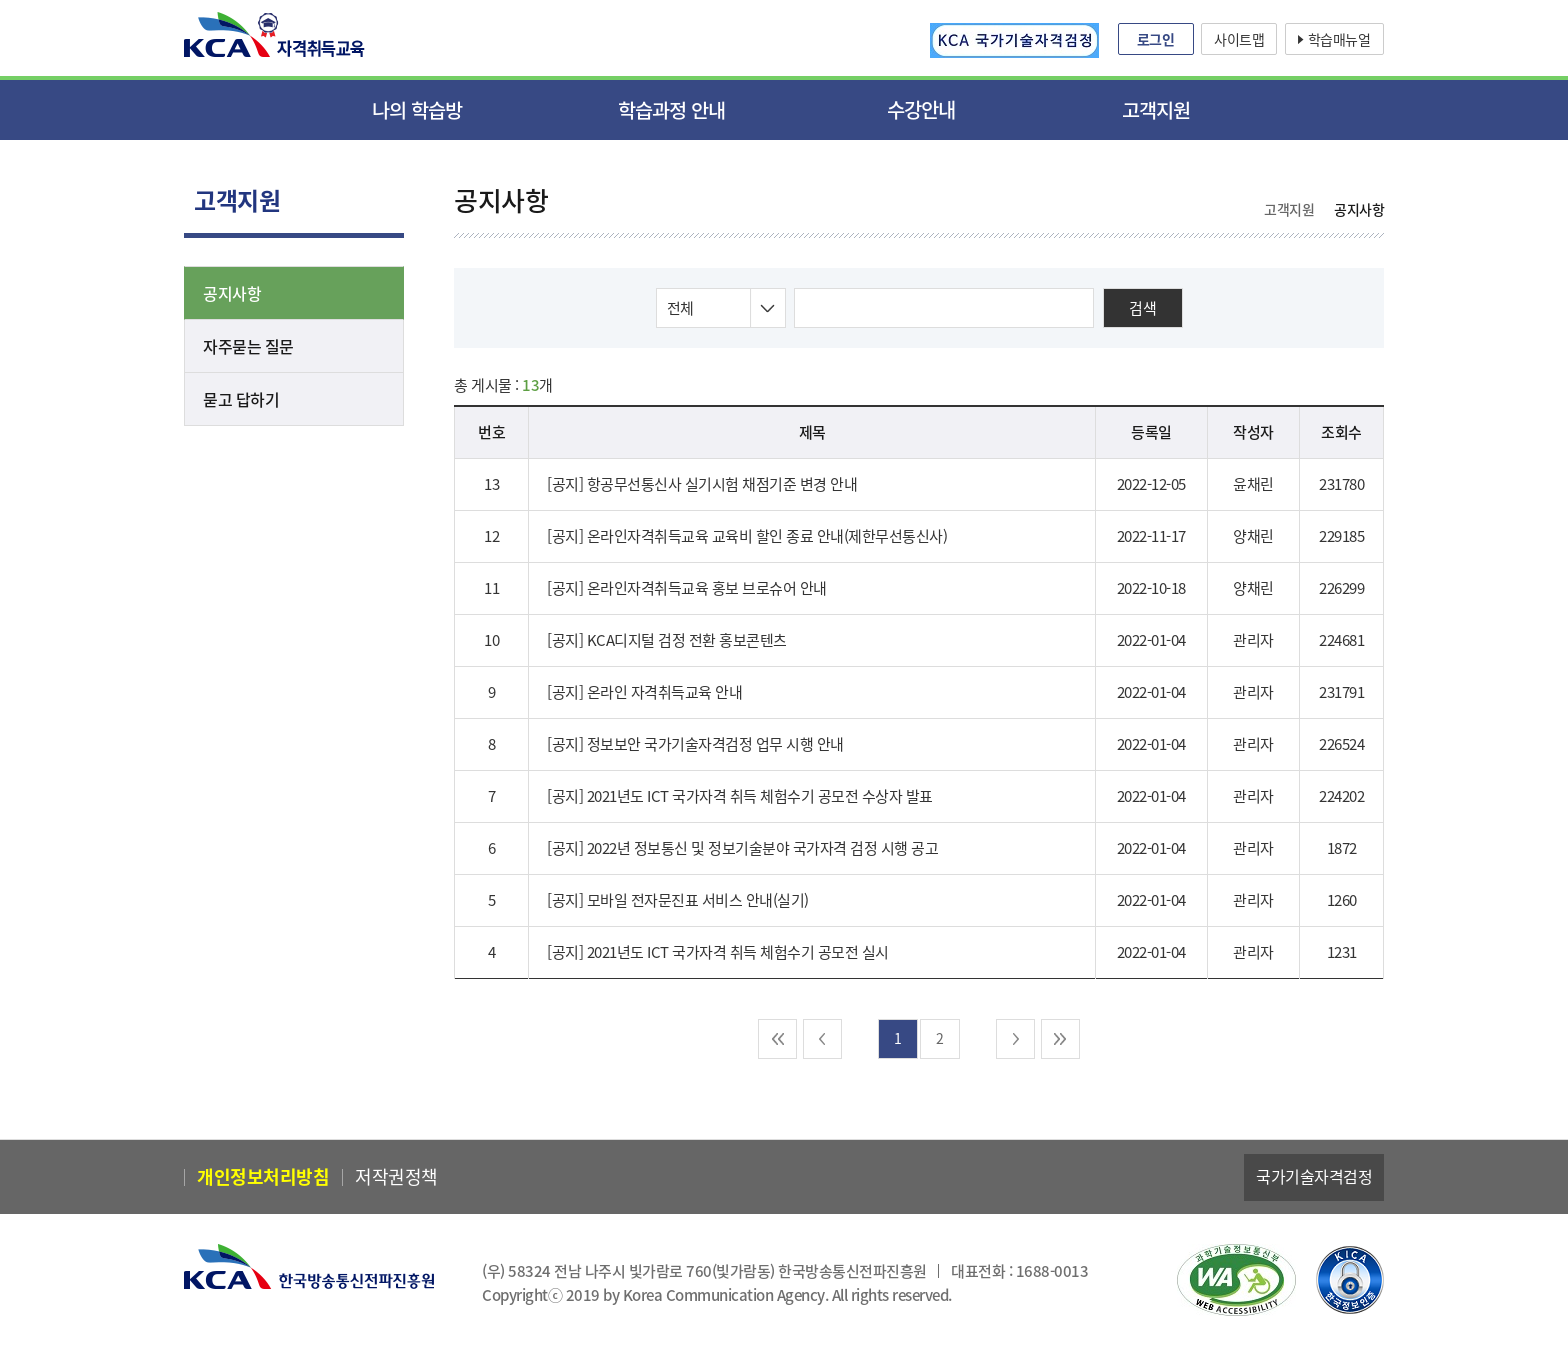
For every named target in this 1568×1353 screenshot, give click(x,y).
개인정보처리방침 (263, 1177)
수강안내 (921, 109)
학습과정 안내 (671, 109)
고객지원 (1156, 109)
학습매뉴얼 (1339, 39)
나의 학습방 (417, 109)
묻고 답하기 (241, 399)
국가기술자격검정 (1314, 1177)
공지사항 (232, 293)
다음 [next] (1021, 1039)
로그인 (1156, 39)
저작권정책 (396, 1177)
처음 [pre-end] (772, 1039)
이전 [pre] (817, 1039)
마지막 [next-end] (1067, 1039)
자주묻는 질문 (248, 346)
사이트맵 (1239, 39)
